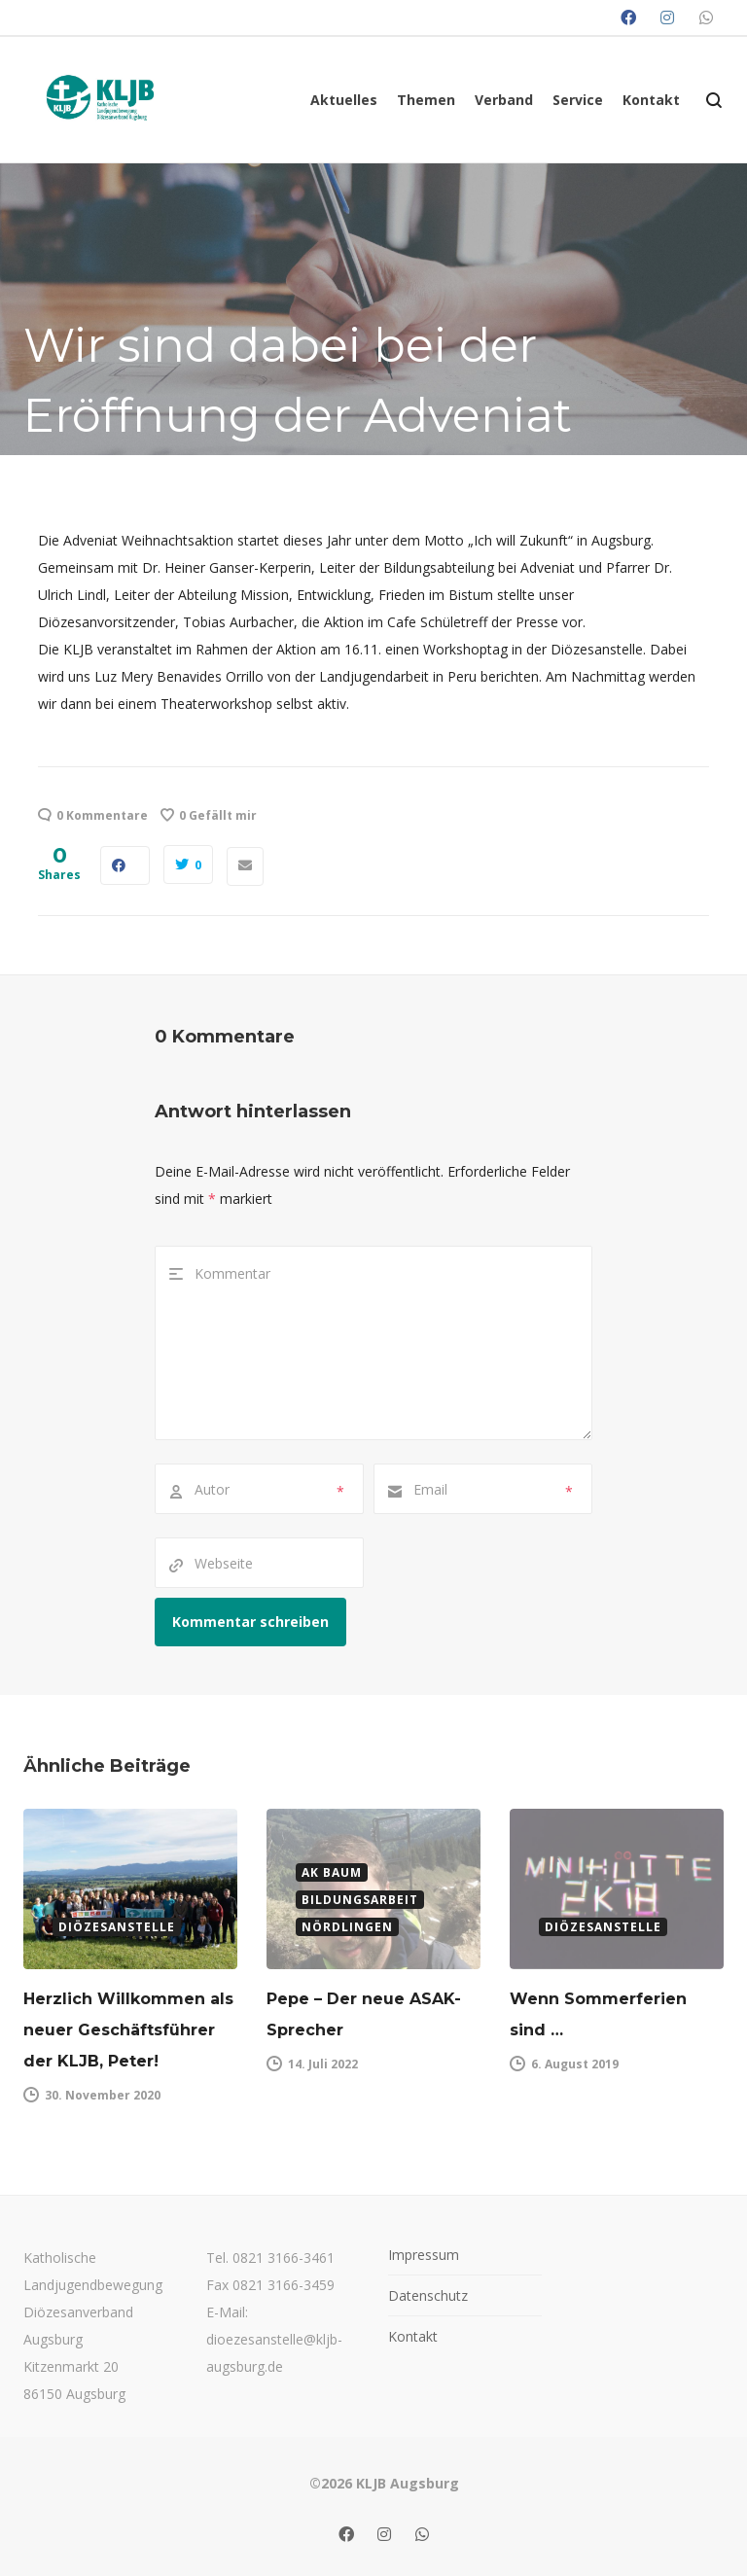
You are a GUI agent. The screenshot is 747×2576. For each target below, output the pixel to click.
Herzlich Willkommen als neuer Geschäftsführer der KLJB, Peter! (128, 2030)
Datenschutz (428, 2295)
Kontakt (413, 2336)
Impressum (423, 2254)
